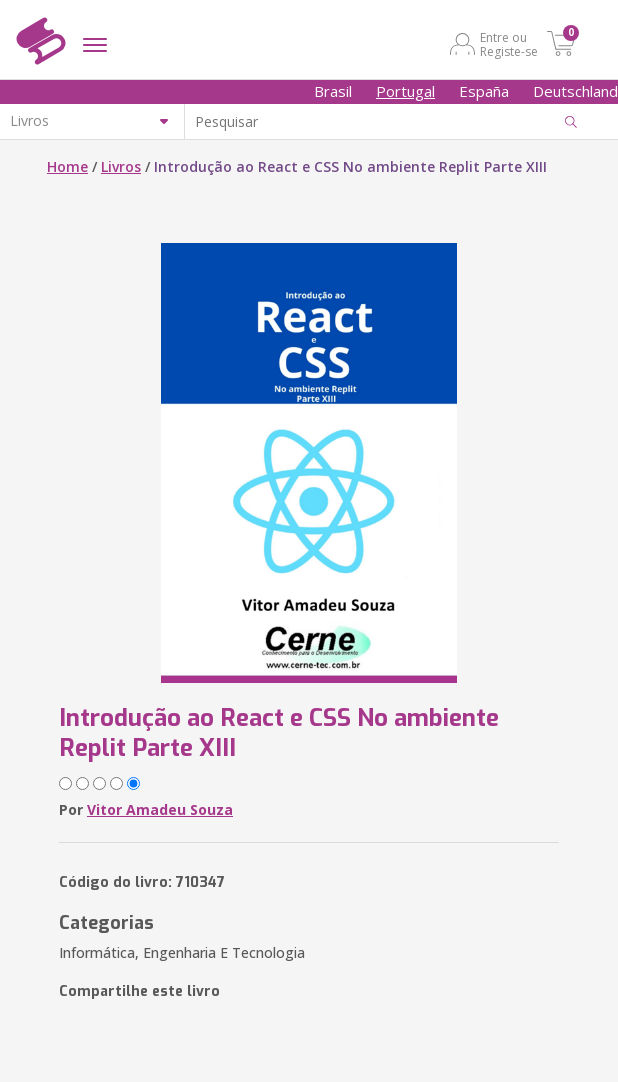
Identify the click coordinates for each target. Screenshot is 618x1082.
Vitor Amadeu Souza (160, 809)
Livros (121, 166)
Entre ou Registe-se (509, 44)
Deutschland (575, 91)
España (484, 91)
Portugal (405, 91)
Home (67, 166)
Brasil (333, 91)
